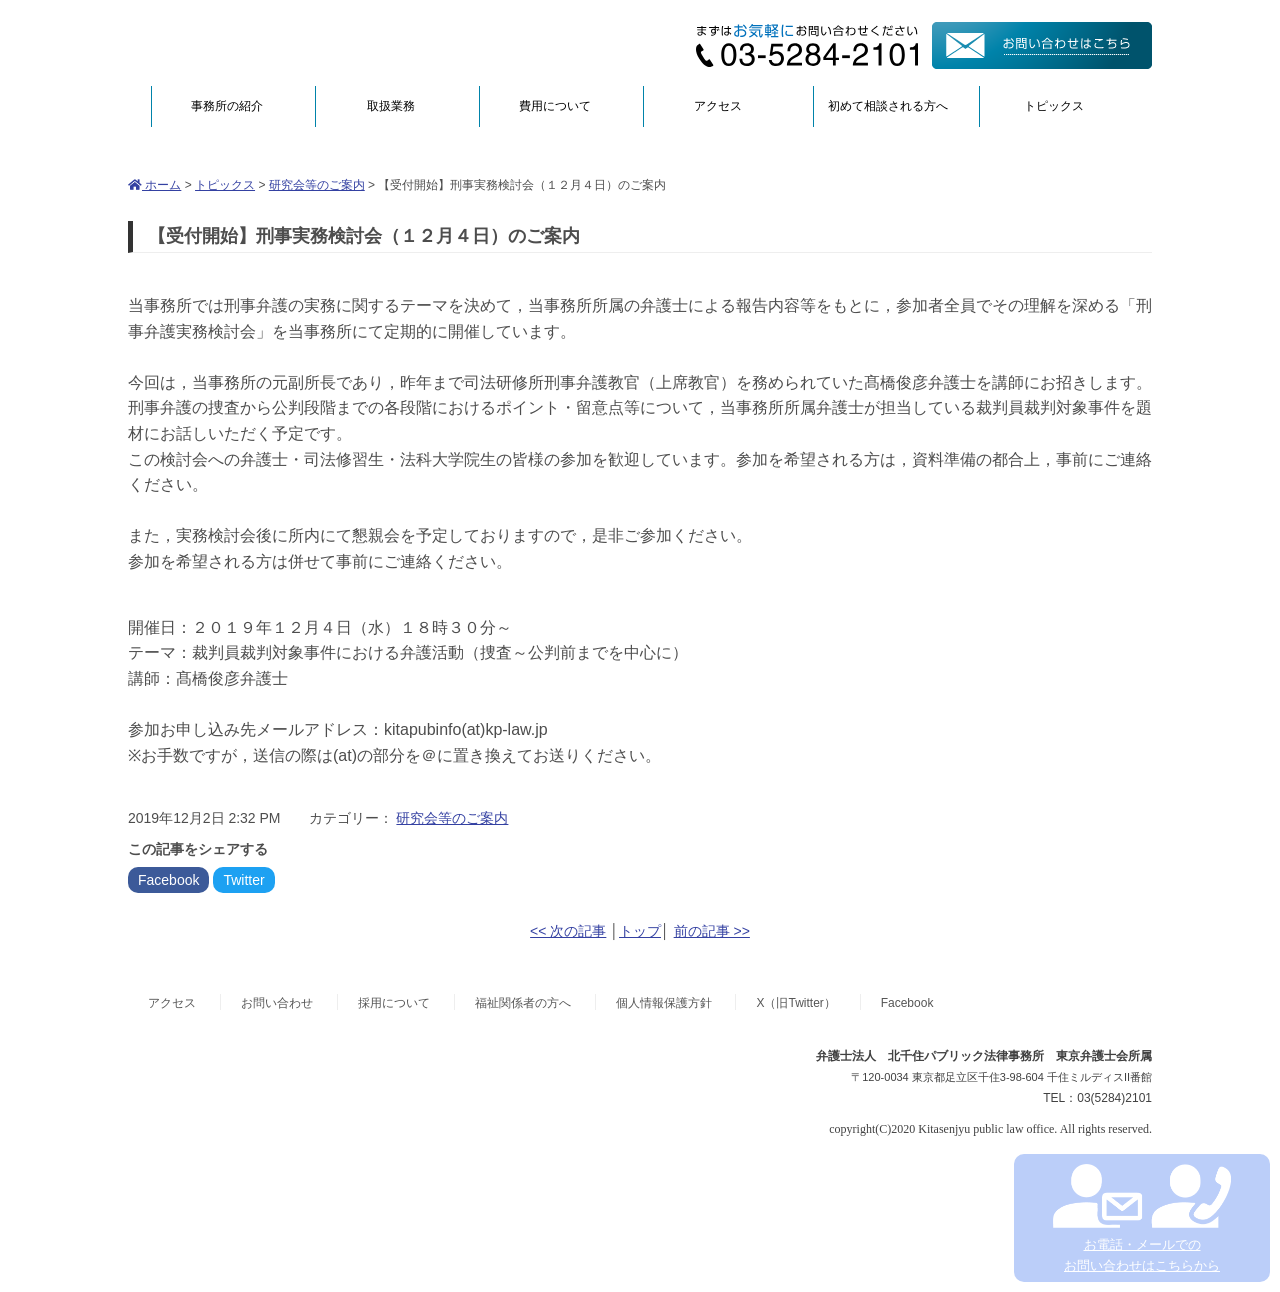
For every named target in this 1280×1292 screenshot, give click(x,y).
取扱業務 (391, 106)
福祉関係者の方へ (523, 1003)
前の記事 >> (712, 931)
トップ (640, 931)
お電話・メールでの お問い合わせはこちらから (1141, 1218)
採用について (394, 1003)
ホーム (154, 185)
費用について (555, 106)
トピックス (1054, 106)
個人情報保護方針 (664, 1003)
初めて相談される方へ (888, 106)
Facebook (168, 880)
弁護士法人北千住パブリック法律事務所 (322, 42)
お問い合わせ (277, 1003)
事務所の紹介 (227, 106)
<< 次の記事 (568, 931)
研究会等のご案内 (317, 185)
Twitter (243, 880)
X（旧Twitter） (795, 1003)
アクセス (718, 106)
